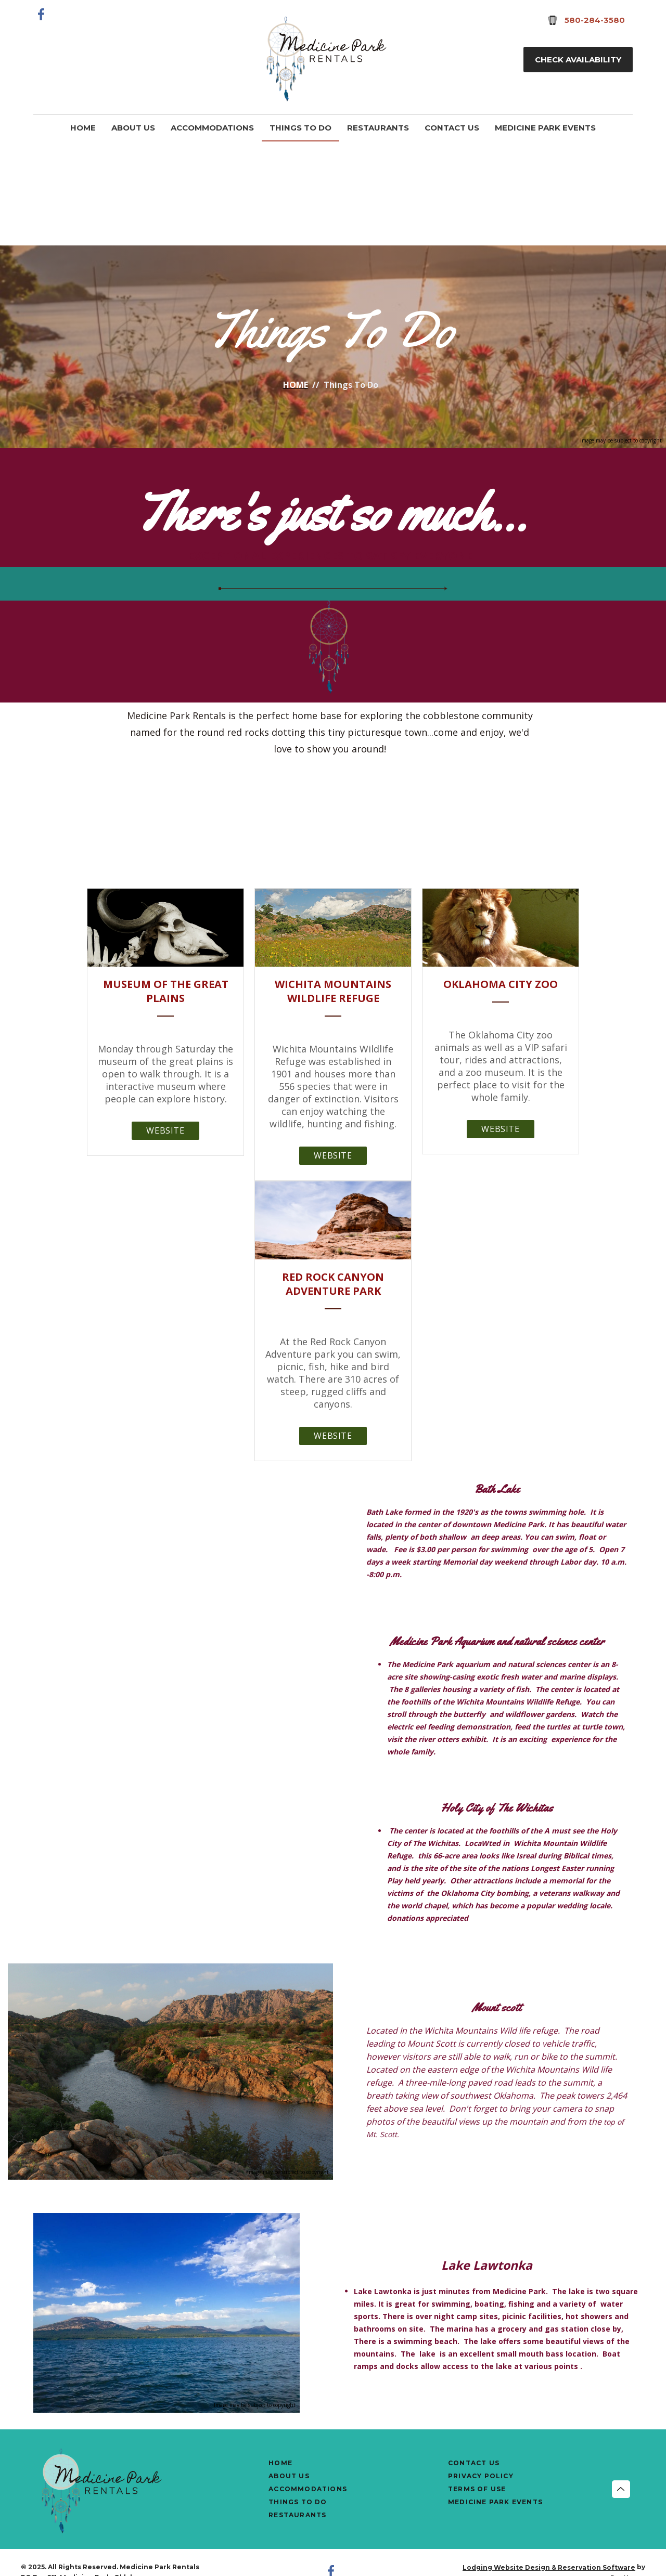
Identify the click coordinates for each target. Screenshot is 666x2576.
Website (165, 1130)
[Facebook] (41, 14)
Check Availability (578, 59)
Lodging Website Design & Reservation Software (549, 2567)
